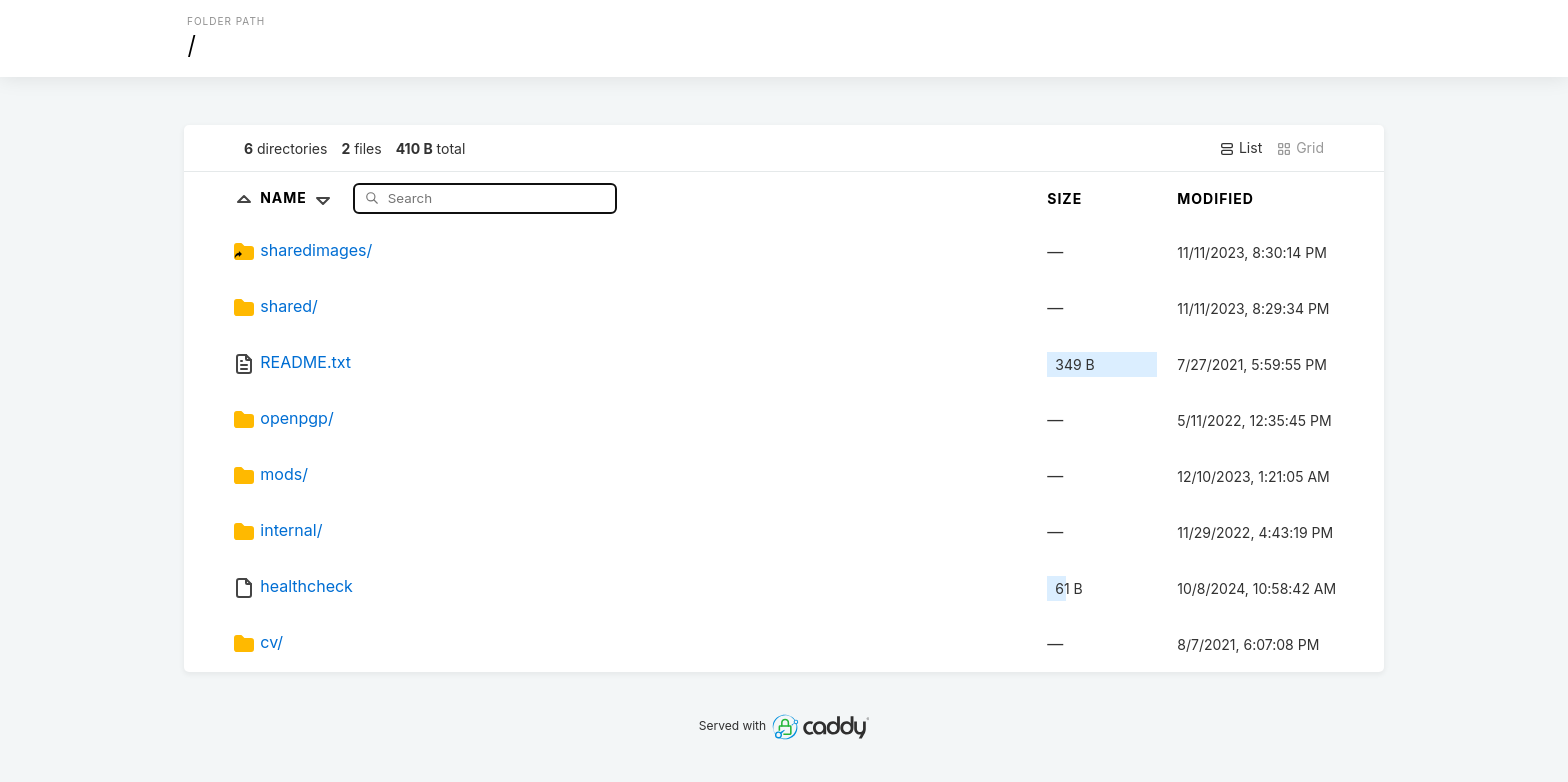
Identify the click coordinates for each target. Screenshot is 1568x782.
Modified (1215, 198)
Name (299, 197)
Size (1064, 198)
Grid (1300, 148)
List (1240, 148)
